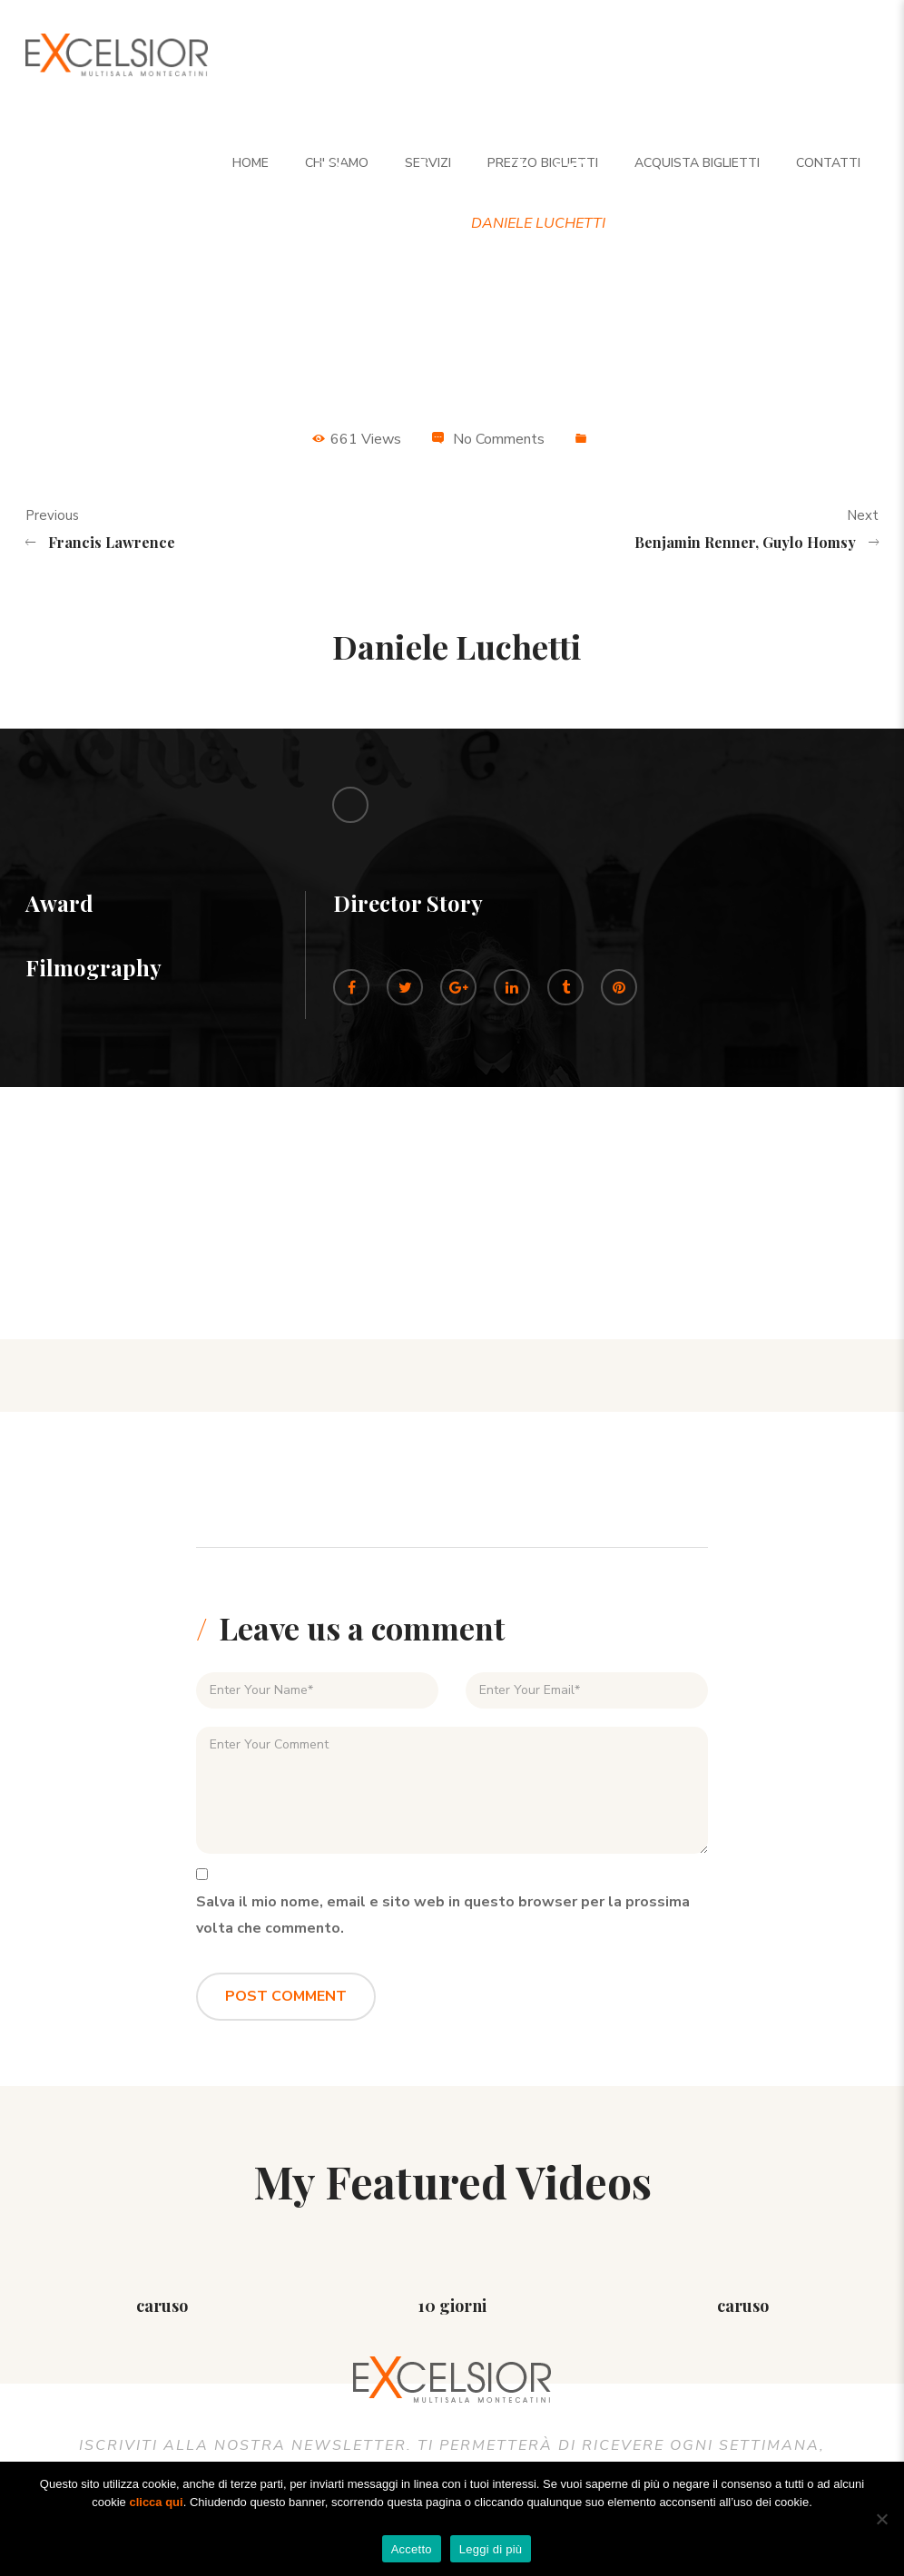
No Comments (499, 439)
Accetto (411, 2549)
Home (323, 223)
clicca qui (155, 2502)
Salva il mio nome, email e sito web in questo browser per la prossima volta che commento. (443, 1915)
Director (408, 223)
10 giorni (452, 2305)
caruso (162, 2305)
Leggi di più (491, 2549)
